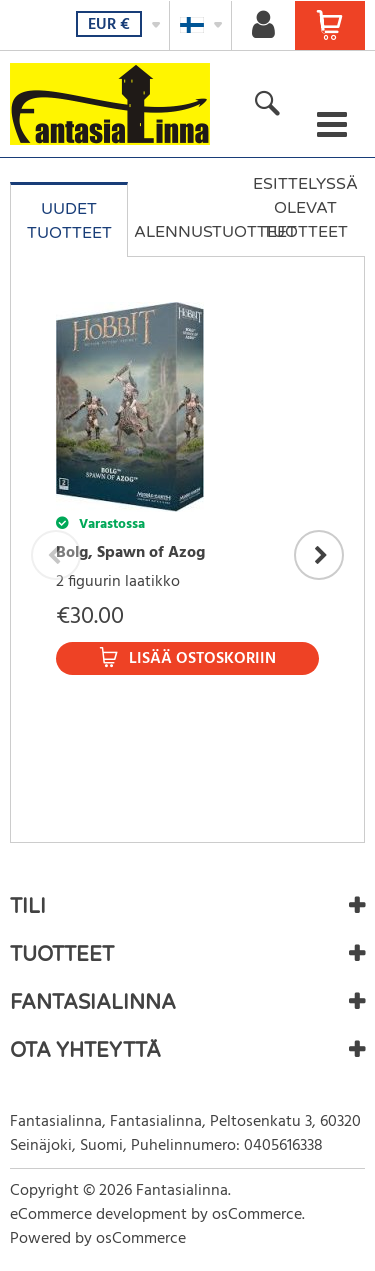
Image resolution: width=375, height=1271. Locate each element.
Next (319, 555)
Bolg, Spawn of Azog (130, 553)
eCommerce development (98, 1215)
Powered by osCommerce (98, 1239)
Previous (56, 555)
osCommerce (257, 1215)
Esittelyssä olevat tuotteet (305, 208)
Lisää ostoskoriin (202, 659)
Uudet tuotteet (69, 221)
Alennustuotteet (190, 232)
